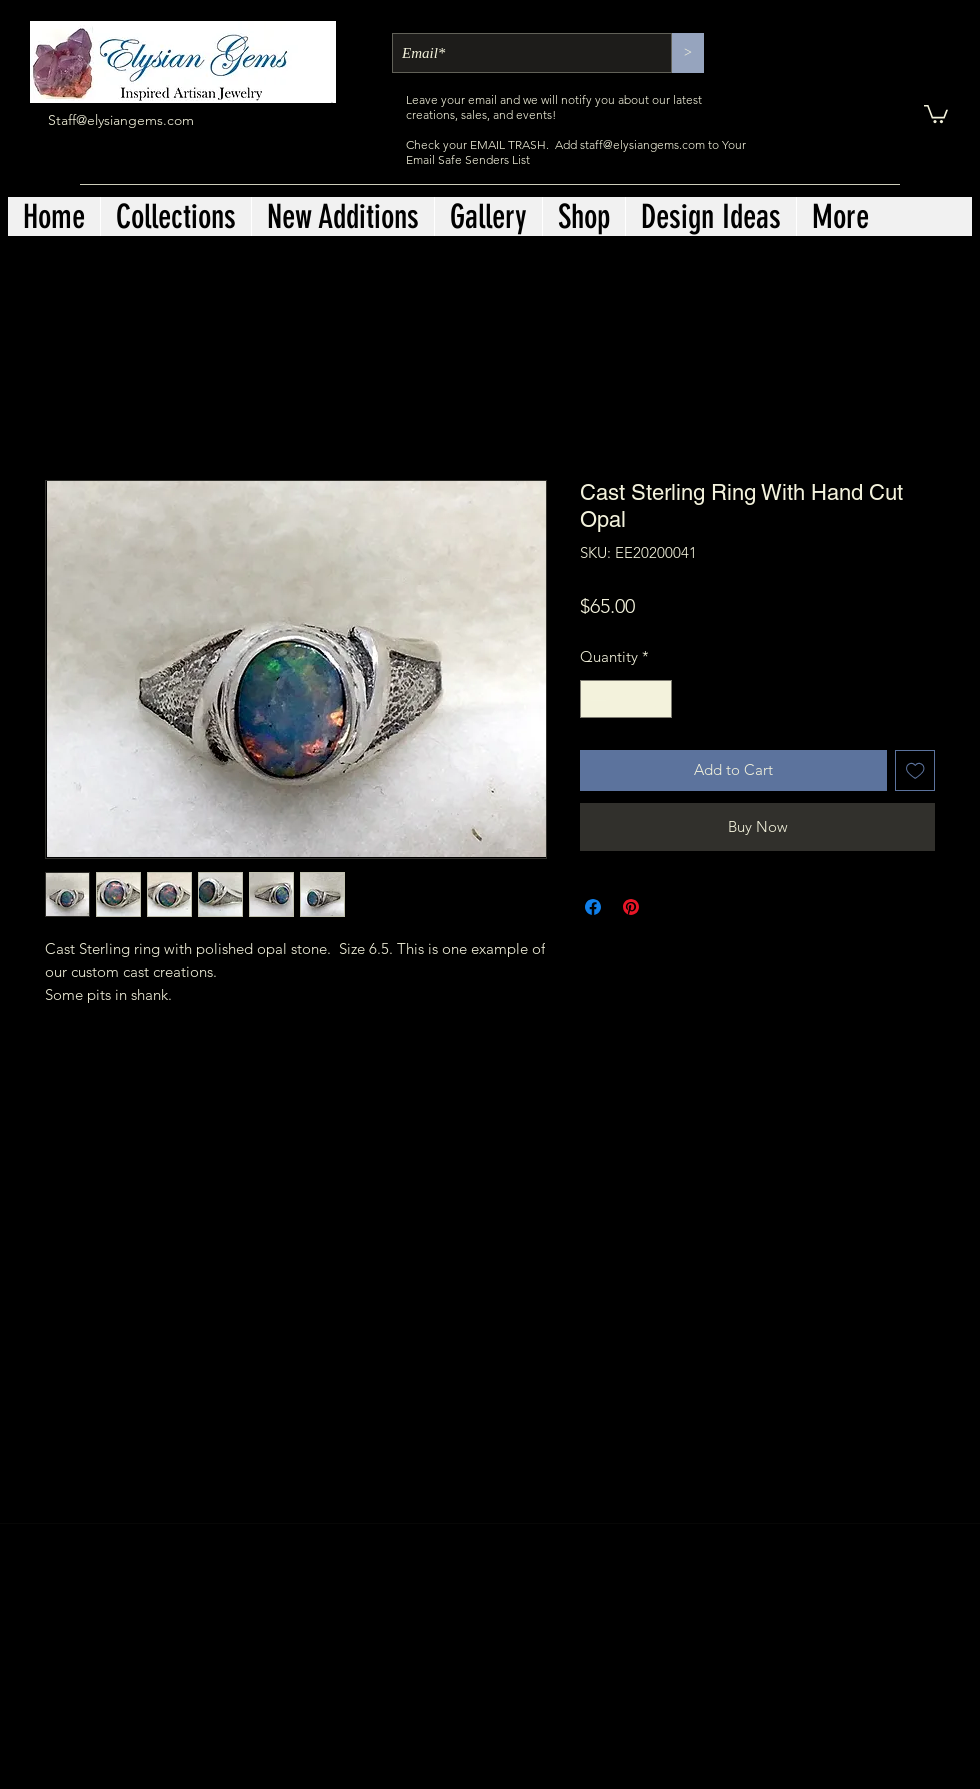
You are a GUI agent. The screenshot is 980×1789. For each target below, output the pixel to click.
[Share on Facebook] (593, 907)
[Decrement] (596, 699)
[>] (688, 53)
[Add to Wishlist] (915, 770)
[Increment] (656, 699)
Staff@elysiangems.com (121, 120)
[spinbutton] (626, 699)
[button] (936, 113)
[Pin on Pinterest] (631, 907)
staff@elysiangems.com (642, 144)
